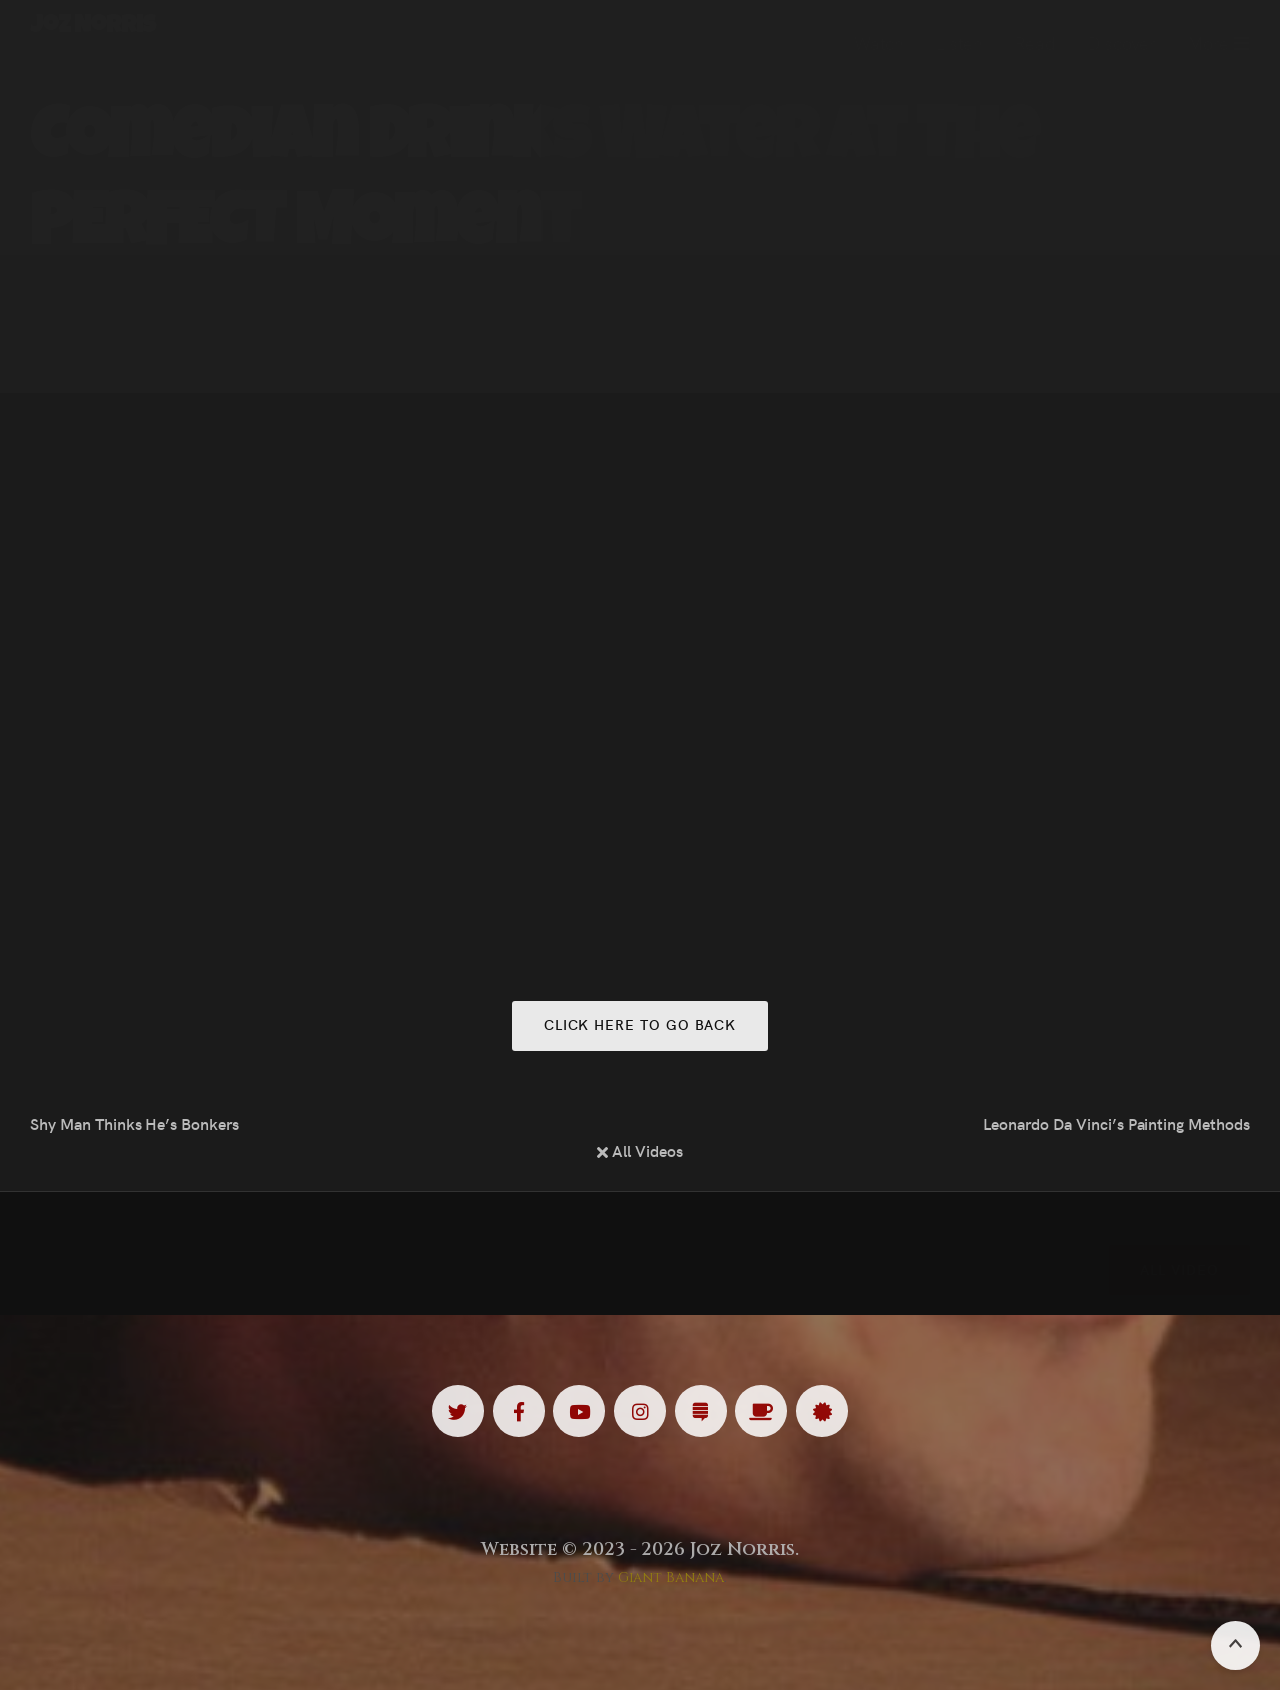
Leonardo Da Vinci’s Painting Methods (1116, 1128)
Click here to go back (639, 1027)
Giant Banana (671, 1590)
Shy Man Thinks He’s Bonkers (134, 1128)
